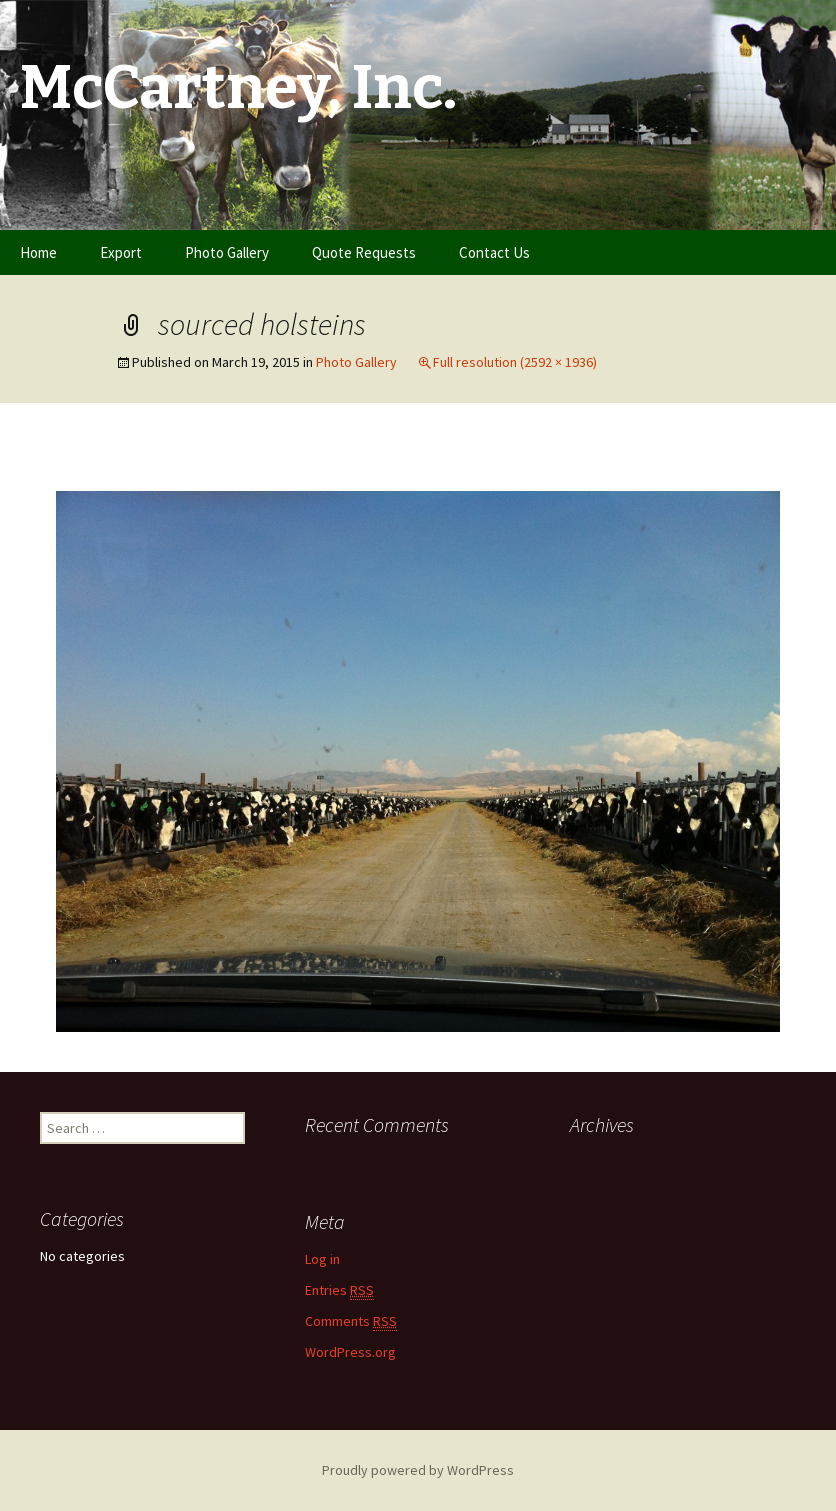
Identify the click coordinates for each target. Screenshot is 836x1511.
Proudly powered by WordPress (418, 1470)
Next (746, 468)
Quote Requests (364, 252)
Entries (339, 1290)
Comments (351, 1321)
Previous (103, 468)
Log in (322, 1259)
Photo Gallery (227, 252)
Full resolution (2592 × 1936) (515, 362)
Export (121, 252)
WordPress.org (350, 1352)
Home (38, 252)
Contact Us (494, 252)
